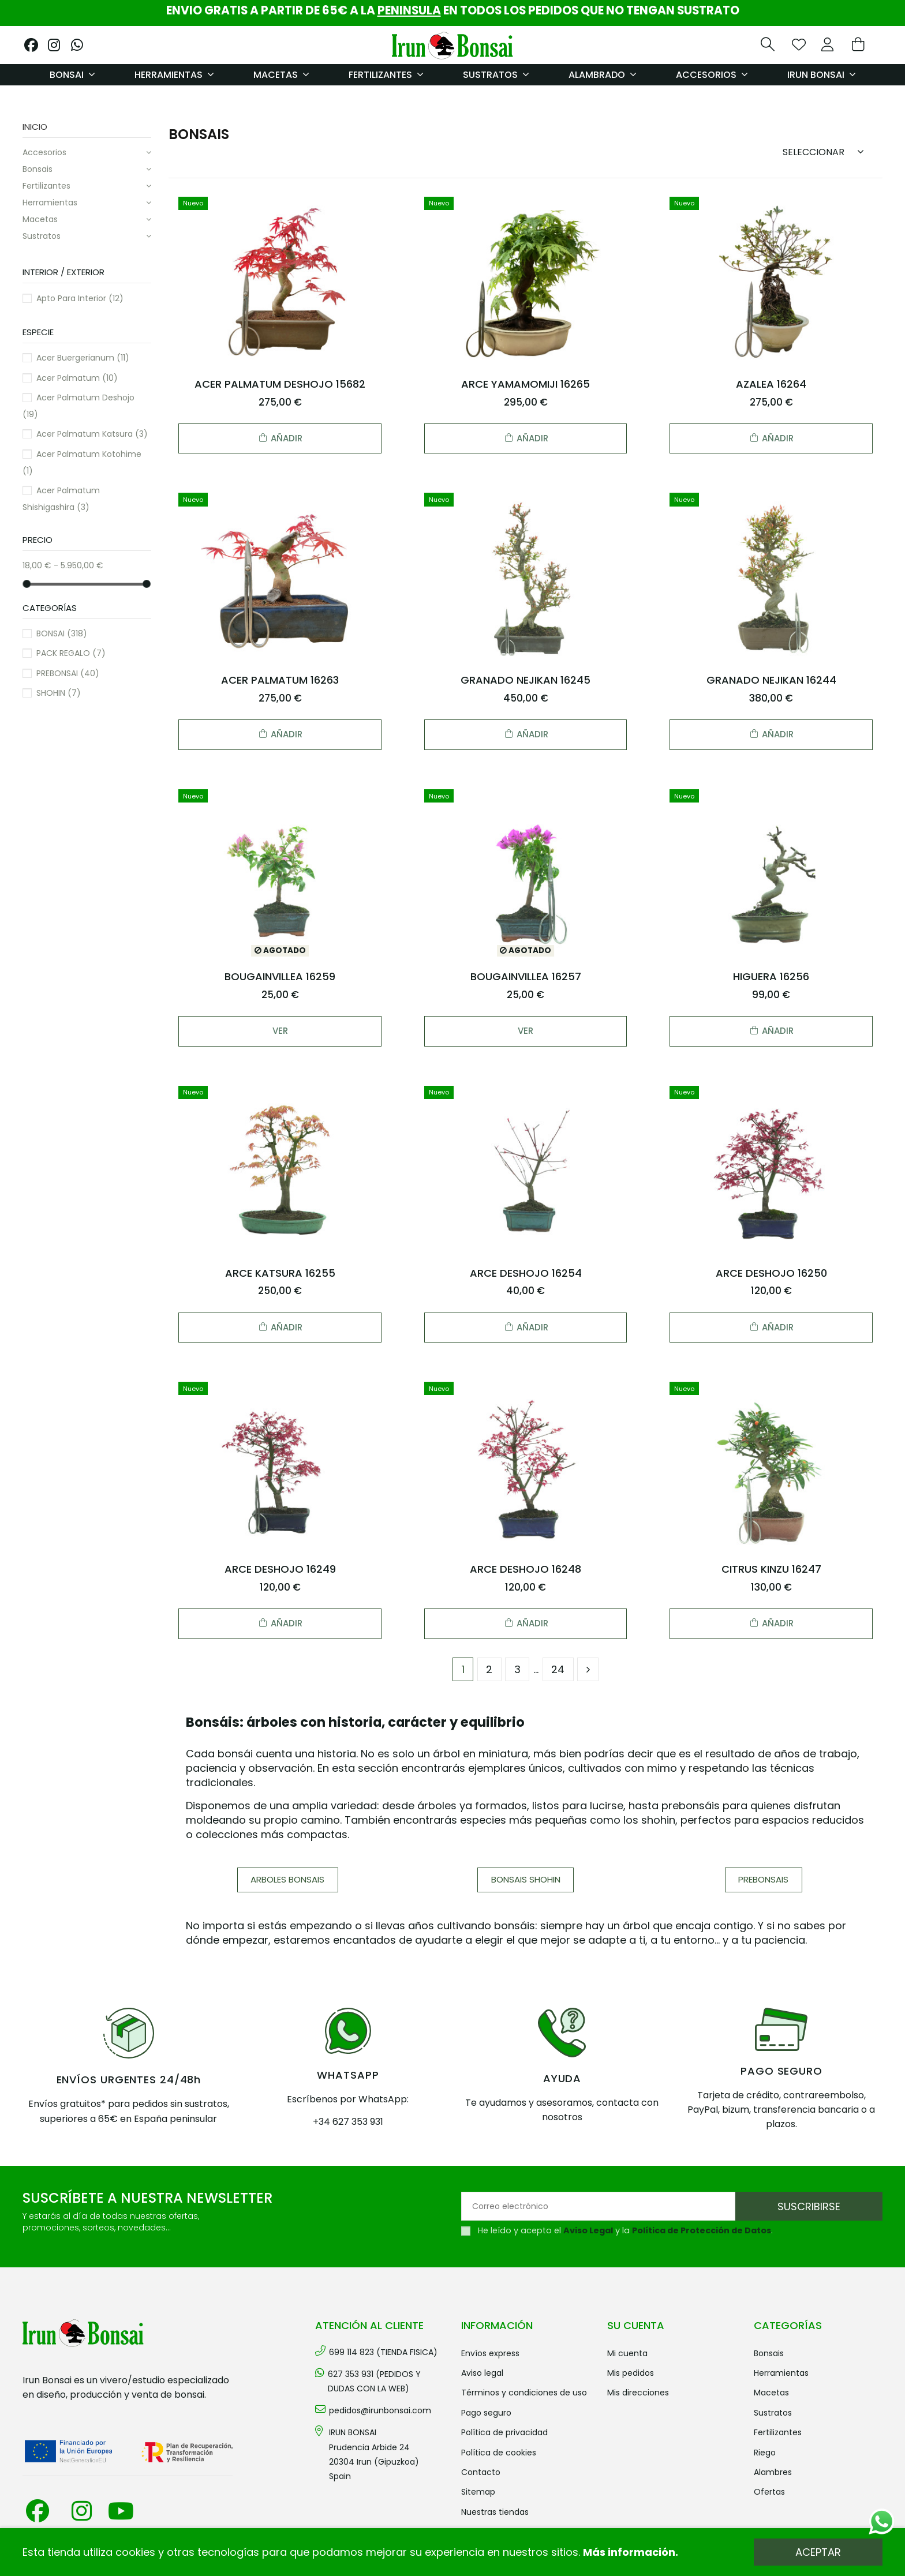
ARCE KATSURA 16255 (280, 1273)
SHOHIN (58, 693)
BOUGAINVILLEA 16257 (525, 976)
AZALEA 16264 (771, 384)
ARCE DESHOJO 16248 (525, 1569)
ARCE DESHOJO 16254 (526, 1273)
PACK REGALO (71, 653)
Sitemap (478, 2492)
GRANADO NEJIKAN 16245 (525, 680)
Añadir (279, 438)
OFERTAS (769, 2492)
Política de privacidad (504, 2432)
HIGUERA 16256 (771, 976)
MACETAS (40, 219)
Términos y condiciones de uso (524, 2392)
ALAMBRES (773, 2472)
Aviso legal (482, 2373)
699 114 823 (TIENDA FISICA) (383, 2352)
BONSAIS (38, 169)
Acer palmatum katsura (92, 434)
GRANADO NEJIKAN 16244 (771, 680)
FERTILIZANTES (46, 186)
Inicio (35, 127)
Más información (629, 2552)
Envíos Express (490, 2353)
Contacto (480, 2472)
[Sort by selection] (827, 151)
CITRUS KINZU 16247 (771, 1569)
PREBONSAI (67, 673)
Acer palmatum (77, 378)
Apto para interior (80, 298)
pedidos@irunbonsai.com (380, 2410)
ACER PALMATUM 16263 (280, 680)
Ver (280, 1031)
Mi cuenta (627, 2353)
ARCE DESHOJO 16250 (771, 1273)
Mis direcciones (638, 2392)
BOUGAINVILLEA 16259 (280, 976)
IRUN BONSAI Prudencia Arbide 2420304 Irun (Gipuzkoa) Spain (374, 2454)
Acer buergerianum (82, 357)
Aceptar (818, 2552)
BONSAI (61, 633)
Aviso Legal (588, 2230)
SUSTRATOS (42, 236)
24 (557, 1669)
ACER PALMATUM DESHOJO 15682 (280, 384)
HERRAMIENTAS (50, 202)
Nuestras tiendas (495, 2512)
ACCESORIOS (44, 152)
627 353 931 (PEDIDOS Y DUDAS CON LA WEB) (374, 2381)
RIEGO (765, 2452)
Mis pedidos (630, 2373)
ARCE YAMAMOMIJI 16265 (525, 384)
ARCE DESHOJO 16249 (280, 1569)
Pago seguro (486, 2412)
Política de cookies (498, 2452)
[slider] (27, 583)
